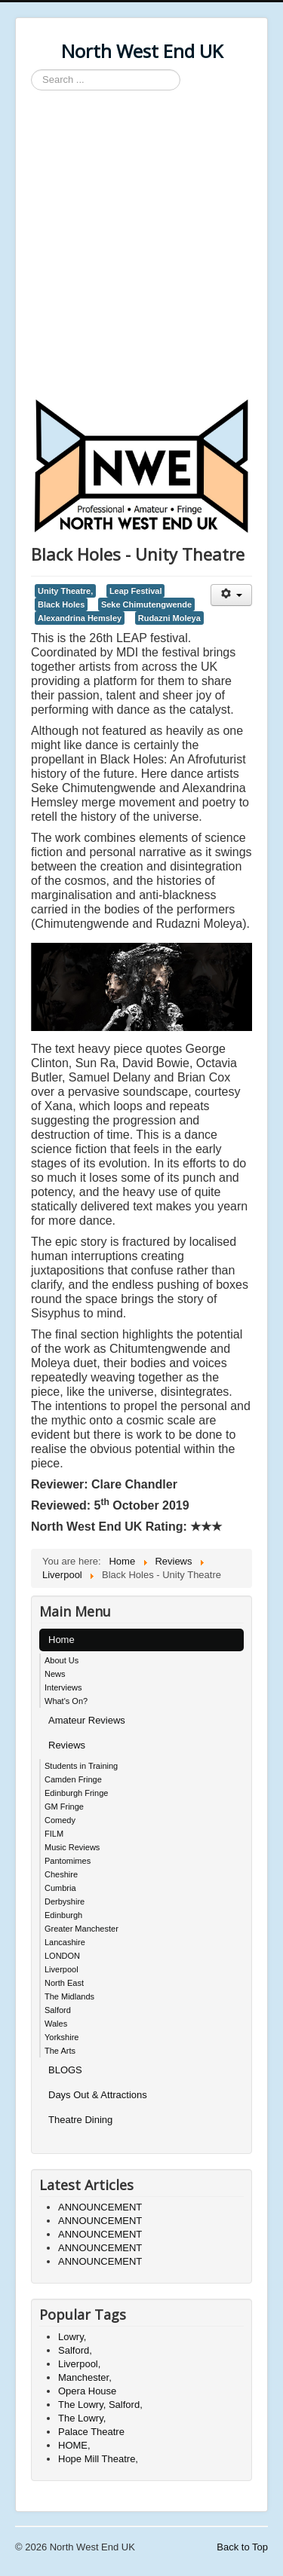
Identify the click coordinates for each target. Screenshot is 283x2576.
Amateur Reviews (86, 1720)
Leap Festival (135, 590)
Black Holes (61, 604)
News (55, 1673)
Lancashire (65, 1942)
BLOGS (65, 2070)
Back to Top (242, 2547)
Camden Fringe (73, 1779)
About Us (61, 1660)
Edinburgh (63, 1915)
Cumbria (60, 1887)
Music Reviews (72, 1847)
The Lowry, (82, 2418)
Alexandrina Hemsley (80, 618)
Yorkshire (61, 2037)
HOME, (74, 2445)
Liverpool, (79, 2363)
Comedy (60, 1820)
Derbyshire (65, 1901)
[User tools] (231, 595)
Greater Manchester (81, 1928)
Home (61, 1639)
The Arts (60, 2050)
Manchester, (85, 2377)
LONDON (62, 1955)
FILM (54, 1833)
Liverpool (61, 1969)
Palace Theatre (91, 2431)
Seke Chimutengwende (146, 604)
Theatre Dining (80, 2119)
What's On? (66, 1701)
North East (64, 1982)
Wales (56, 2023)
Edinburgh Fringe (76, 1792)
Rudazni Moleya (169, 618)
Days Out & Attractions (97, 2094)
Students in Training (81, 1765)
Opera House (87, 2391)
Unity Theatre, (65, 590)
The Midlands (69, 1996)
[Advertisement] (141, 247)
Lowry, (72, 2336)
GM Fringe (64, 1806)
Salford (58, 2010)
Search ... (31, 69)
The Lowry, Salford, (100, 2404)
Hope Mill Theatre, (98, 2458)
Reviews (66, 1745)
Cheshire (61, 1874)
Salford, (75, 2350)
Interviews (63, 1687)
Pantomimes (68, 1860)
